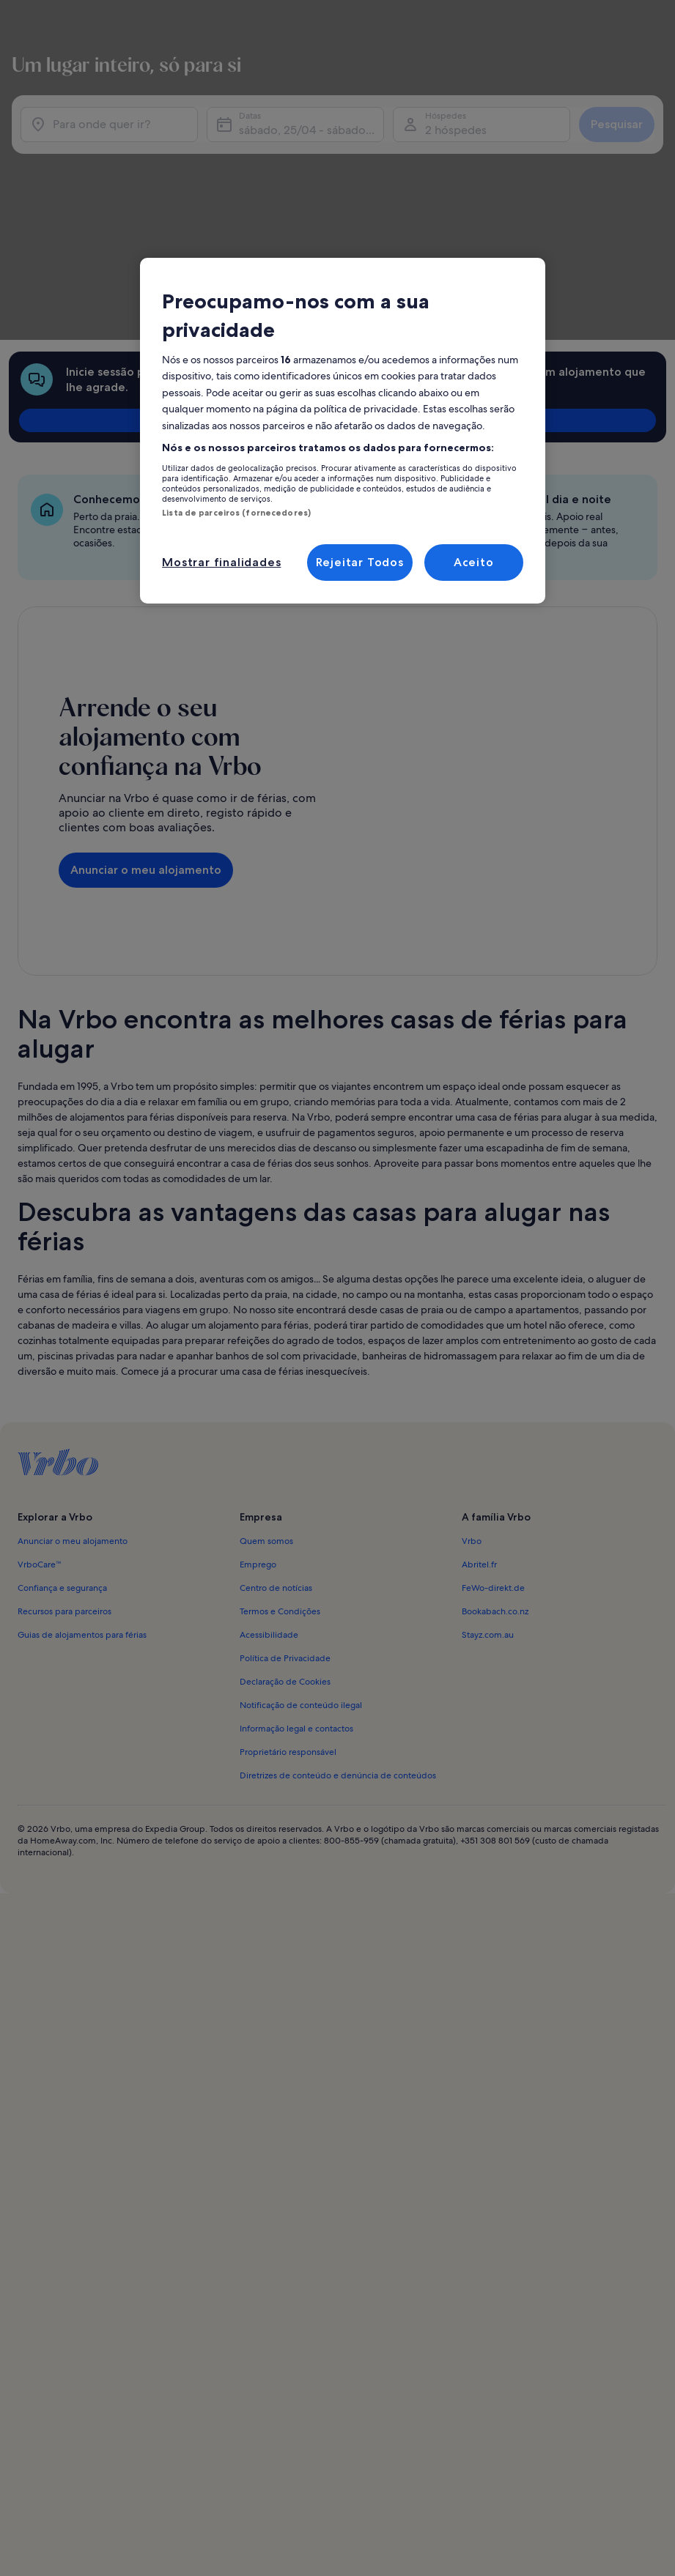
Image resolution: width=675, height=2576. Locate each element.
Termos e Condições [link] (280, 1390)
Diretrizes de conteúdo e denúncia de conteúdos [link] (338, 1554)
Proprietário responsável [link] (288, 1531)
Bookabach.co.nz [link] (495, 1390)
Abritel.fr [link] (479, 1343)
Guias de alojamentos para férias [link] (82, 1413)
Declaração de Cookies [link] (285, 1460)
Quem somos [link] (266, 1320)
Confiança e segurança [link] (62, 1367)
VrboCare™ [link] (40, 1343)
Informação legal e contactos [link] (296, 1507)
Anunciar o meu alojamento (145, 684)
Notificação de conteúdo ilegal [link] (301, 1484)
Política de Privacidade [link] (285, 1437)
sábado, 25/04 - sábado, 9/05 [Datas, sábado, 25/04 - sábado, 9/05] (312, 152)
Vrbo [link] (472, 1320)
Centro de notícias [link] (276, 1367)
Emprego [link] (258, 1343)
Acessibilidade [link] (269, 1413)
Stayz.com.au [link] (488, 1413)
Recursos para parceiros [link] (64, 1390)
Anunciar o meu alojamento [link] (73, 1320)
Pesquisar (611, 146)
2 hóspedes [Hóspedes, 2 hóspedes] (453, 152)
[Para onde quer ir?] (113, 146)
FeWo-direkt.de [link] (493, 1367)
